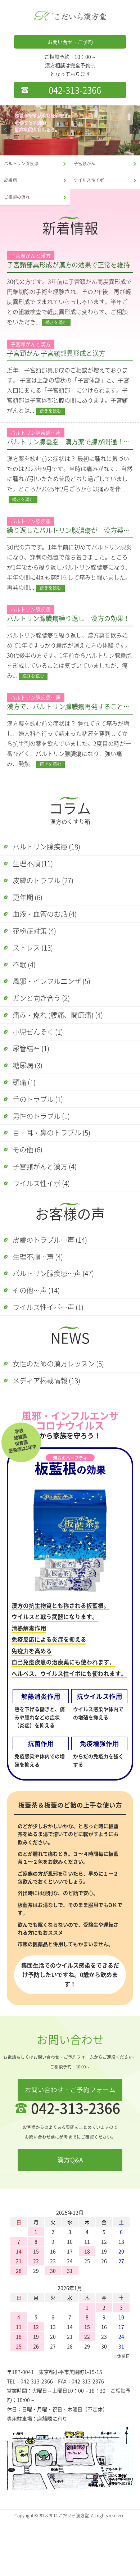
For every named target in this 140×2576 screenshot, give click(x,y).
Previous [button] (5, 129)
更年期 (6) (31, 908)
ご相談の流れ (18, 201)
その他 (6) (31, 1186)
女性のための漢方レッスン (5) (65, 1414)
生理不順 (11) (36, 871)
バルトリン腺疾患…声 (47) (59, 1318)
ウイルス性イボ (90, 183)
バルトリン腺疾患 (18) (51, 852)
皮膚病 (11, 183)
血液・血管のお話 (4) (49, 927)
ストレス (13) (36, 964)
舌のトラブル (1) (42, 1131)
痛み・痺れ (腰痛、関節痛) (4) (64, 1038)
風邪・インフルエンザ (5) (57, 1001)
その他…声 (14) (40, 1337)
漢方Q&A (70, 2214)
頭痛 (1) (27, 1112)
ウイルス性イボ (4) (46, 1223)
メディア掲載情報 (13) (51, 1432)
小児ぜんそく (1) (42, 1056)
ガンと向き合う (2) (46, 1019)
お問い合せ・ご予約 (70, 41)
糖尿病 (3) (31, 1093)
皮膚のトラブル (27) (48, 889)
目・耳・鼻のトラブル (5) (57, 1168)
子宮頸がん (86, 164)
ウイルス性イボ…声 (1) (53, 1355)
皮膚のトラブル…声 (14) (55, 1281)
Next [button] (134, 129)
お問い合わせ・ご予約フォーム (70, 2143)
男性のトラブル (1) (46, 1149)
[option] (70, 130)
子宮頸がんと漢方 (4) (49, 1205)
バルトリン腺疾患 (23, 164)
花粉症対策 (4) (38, 945)
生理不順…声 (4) (42, 1300)
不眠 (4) (27, 982)
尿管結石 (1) (34, 1075)
